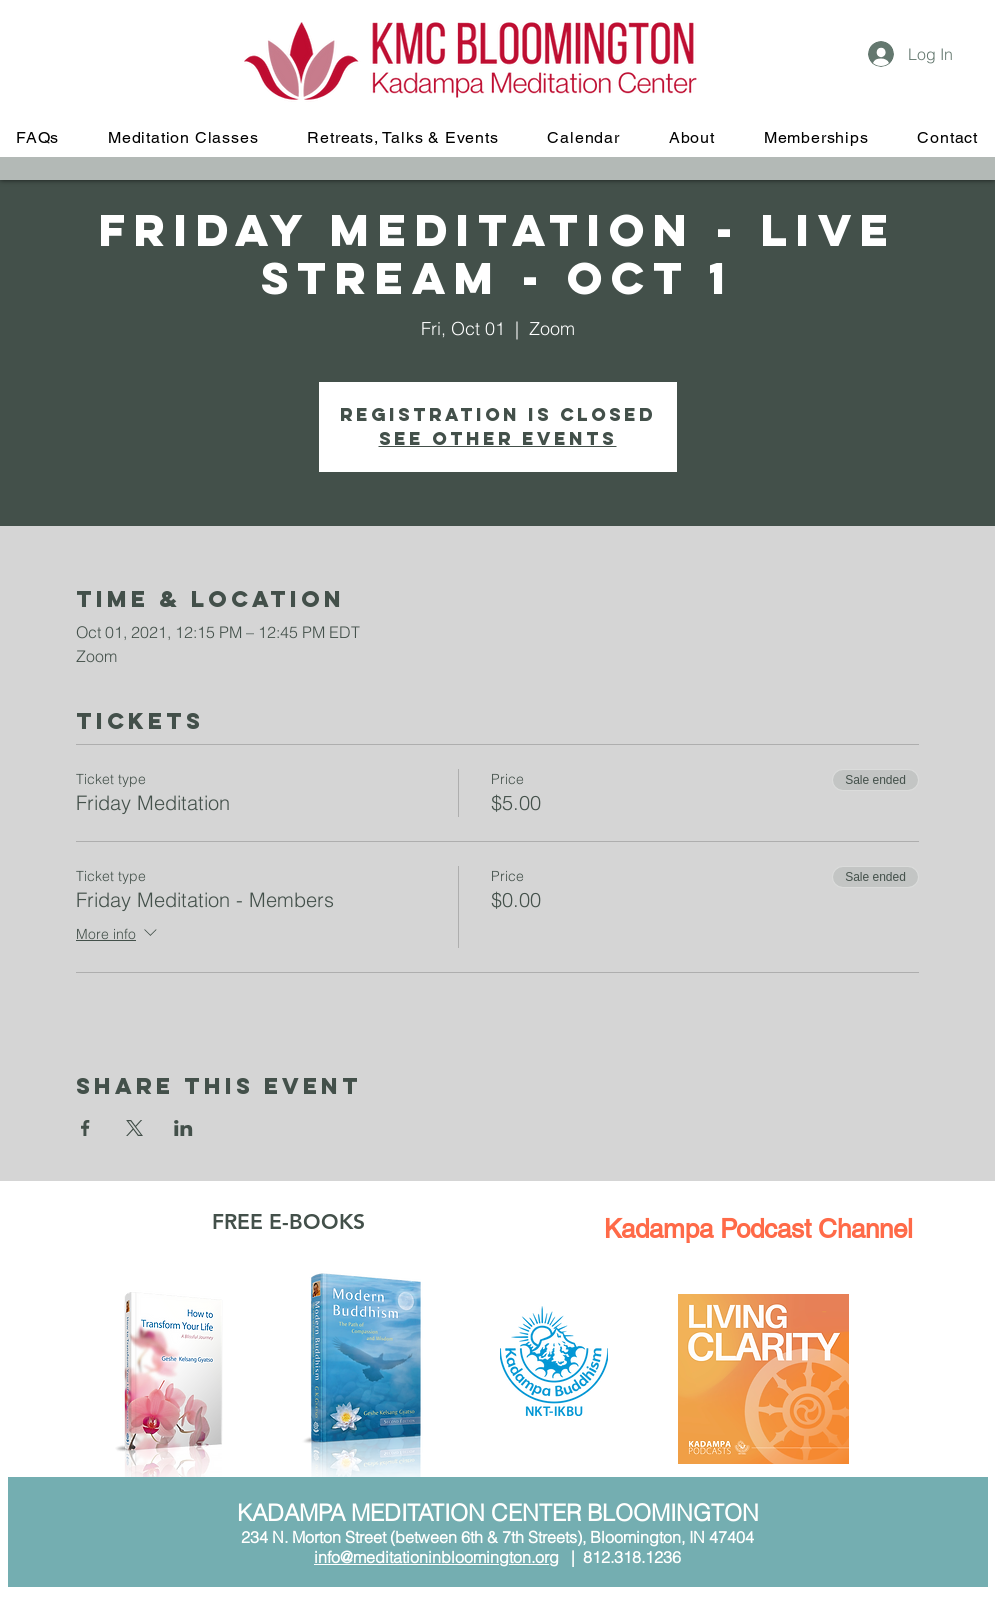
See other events (498, 438)
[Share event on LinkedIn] (183, 1128)
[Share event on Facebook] (85, 1128)
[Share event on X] (134, 1128)
